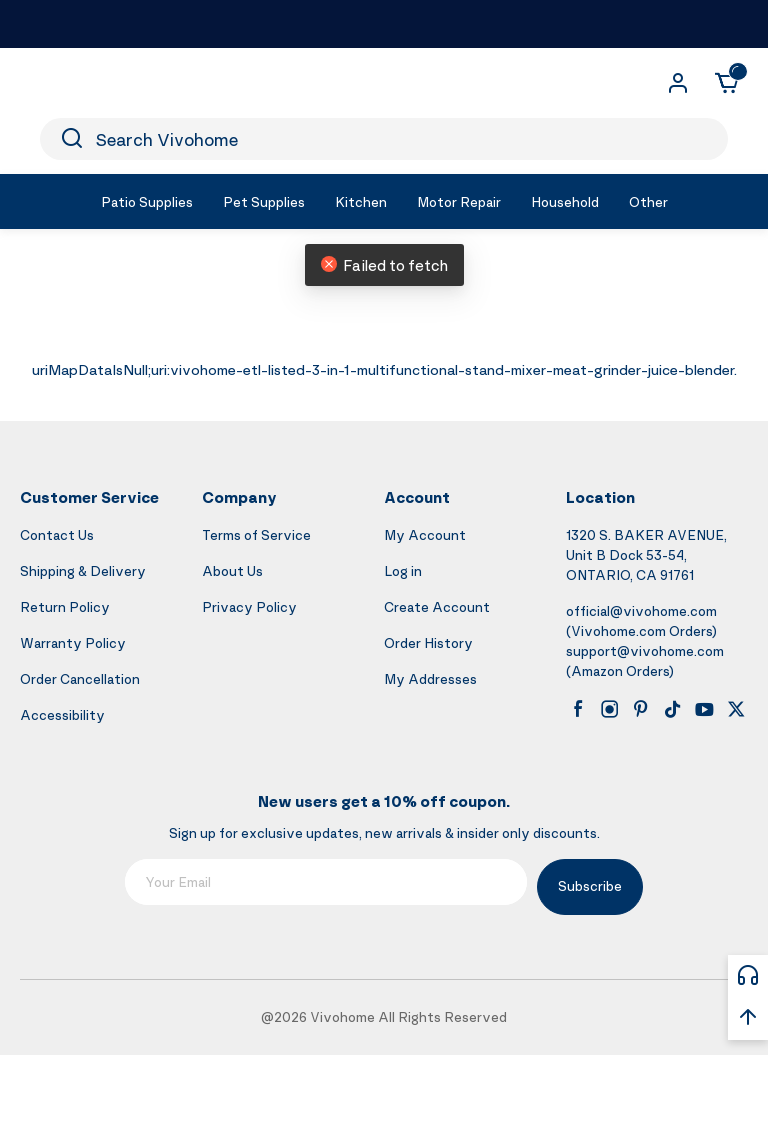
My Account (425, 534)
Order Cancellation (80, 678)
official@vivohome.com (641, 610)
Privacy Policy (249, 606)
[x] (736, 709)
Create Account (437, 606)
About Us (232, 570)
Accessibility (62, 714)
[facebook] (578, 709)
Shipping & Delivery (83, 570)
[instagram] (610, 709)
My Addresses (430, 678)
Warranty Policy (73, 642)
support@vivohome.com (645, 650)
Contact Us (57, 534)
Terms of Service (256, 534)
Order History (428, 642)
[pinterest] (641, 709)
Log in (403, 570)
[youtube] (704, 709)
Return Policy (65, 606)
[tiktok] (673, 709)
